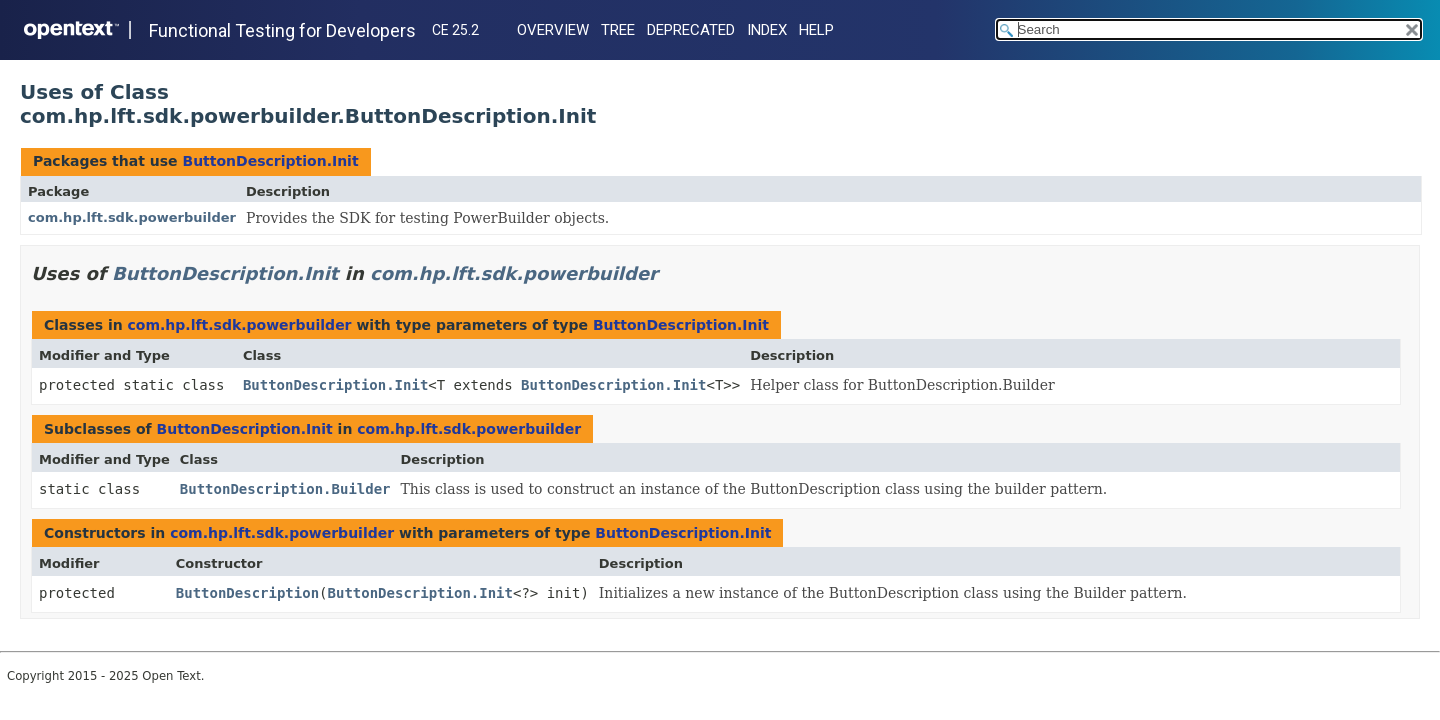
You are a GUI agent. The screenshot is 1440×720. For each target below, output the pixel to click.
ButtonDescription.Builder (285, 489)
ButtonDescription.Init (270, 161)
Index (767, 30)
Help (816, 30)
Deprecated (691, 30)
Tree (618, 30)
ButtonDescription (247, 593)
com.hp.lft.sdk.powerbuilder (132, 217)
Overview (553, 30)
